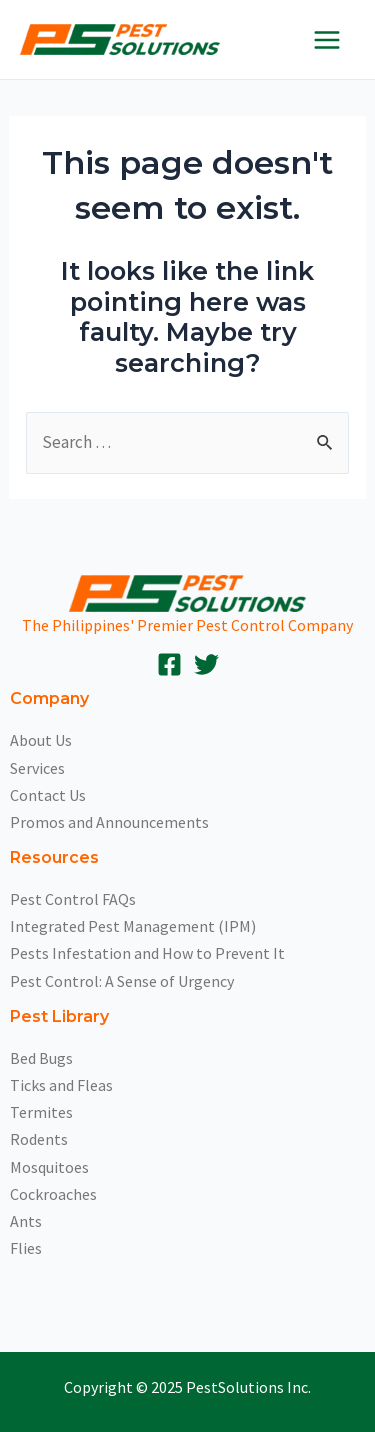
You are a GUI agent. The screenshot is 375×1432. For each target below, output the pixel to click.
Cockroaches (53, 1194)
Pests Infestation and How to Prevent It (147, 953)
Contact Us (48, 795)
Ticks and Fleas (61, 1085)
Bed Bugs (41, 1058)
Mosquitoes (49, 1167)
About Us (41, 740)
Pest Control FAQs (73, 899)
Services (37, 768)
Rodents (39, 1139)
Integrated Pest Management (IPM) (133, 926)
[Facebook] (169, 664)
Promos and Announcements (109, 822)
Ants (26, 1221)
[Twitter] (206, 664)
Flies (26, 1248)
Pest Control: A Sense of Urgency (122, 981)
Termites (41, 1112)
